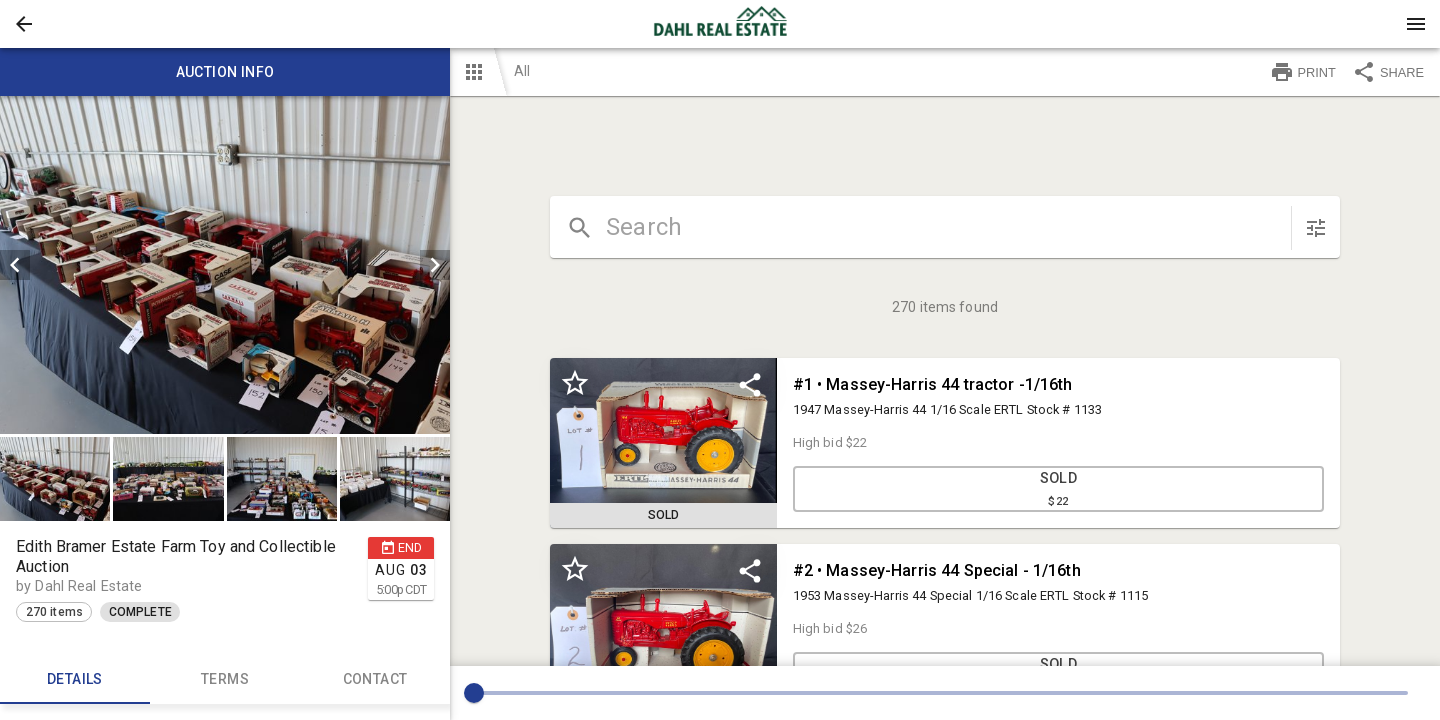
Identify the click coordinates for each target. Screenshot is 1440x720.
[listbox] (225, 265)
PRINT (1303, 72)
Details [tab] (75, 680)
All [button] (522, 71)
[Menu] (1416, 24)
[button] (24, 24)
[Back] (24, 24)
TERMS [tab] (225, 680)
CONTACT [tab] (375, 680)
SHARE (1388, 72)
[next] (435, 265)
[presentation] (720, 24)
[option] (225, 265)
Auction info (225, 72)
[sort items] (1316, 228)
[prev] (15, 265)
